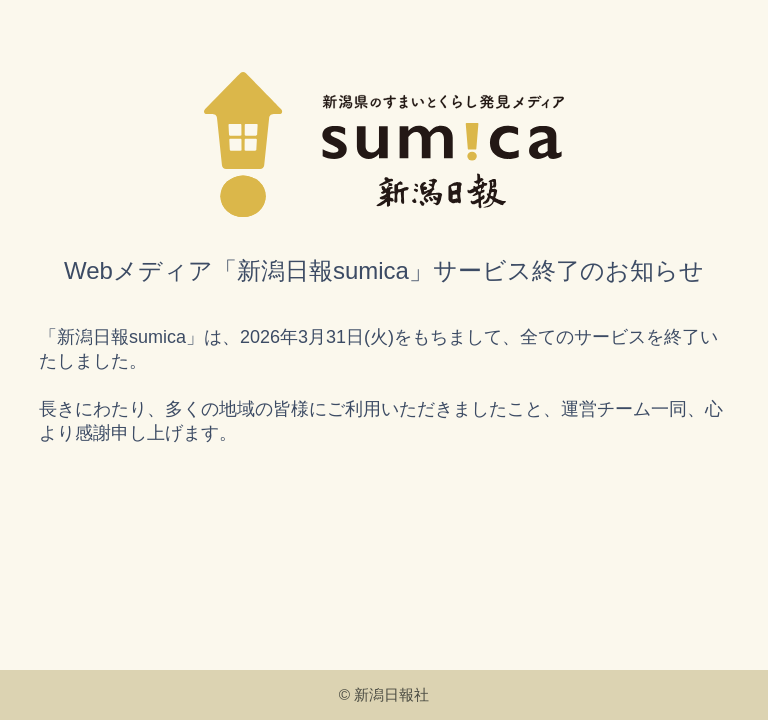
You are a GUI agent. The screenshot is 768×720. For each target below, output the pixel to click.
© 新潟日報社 (384, 694)
